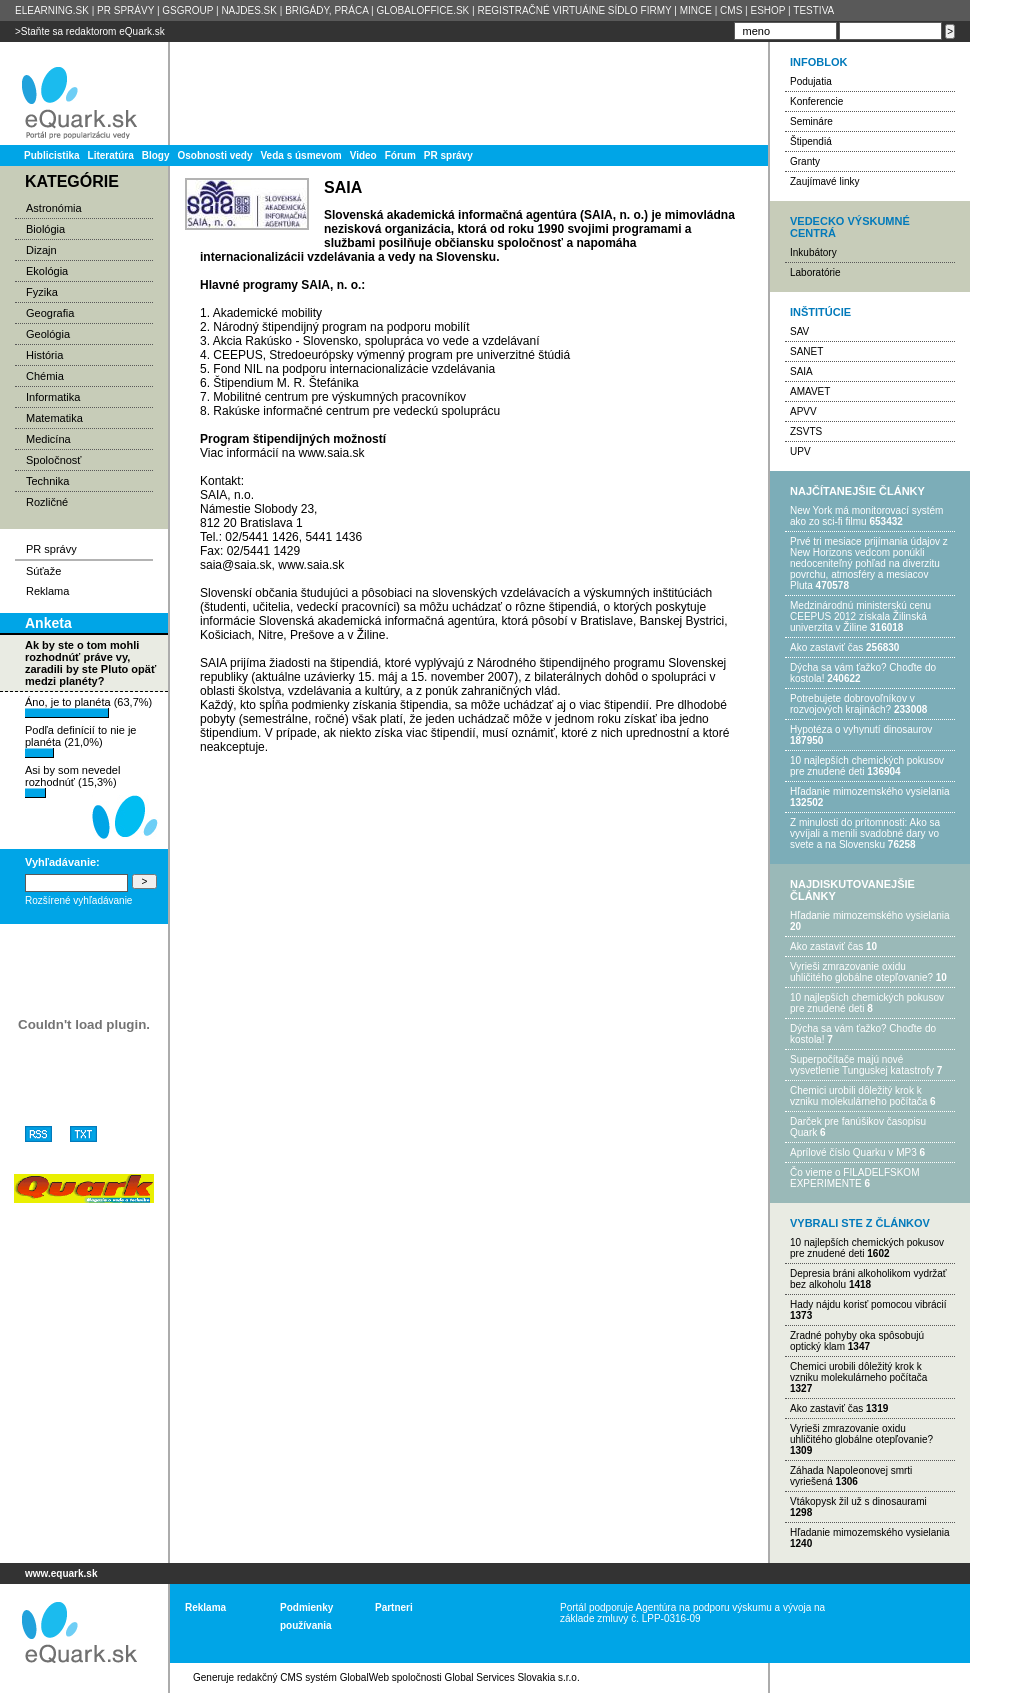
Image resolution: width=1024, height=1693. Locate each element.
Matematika (54, 418)
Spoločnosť (54, 460)
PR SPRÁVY (125, 10)
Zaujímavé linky (824, 181)
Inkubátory (813, 252)
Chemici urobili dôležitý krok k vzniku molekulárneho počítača (858, 1096)
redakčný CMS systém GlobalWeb (313, 1677)
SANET (806, 351)
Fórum (400, 155)
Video (363, 155)
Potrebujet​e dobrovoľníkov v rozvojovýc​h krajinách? (852, 704)
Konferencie (816, 101)
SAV (799, 331)
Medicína (48, 439)
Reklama (47, 591)
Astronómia (54, 208)
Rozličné (47, 502)
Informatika (53, 397)
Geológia (48, 334)
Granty (805, 161)
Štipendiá (811, 141)
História (44, 355)
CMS (731, 10)
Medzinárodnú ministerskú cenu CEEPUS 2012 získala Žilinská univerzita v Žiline (860, 616)
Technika (47, 481)
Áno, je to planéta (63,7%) (88, 707)
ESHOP (767, 10)
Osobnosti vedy (214, 155)
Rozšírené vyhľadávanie (78, 900)
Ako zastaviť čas (826, 647)
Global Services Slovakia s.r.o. (512, 1677)
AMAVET (810, 391)
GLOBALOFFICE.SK (422, 10)
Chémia (45, 376)
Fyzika (42, 292)
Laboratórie (815, 272)
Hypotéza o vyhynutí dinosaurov (861, 729)
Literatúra (111, 155)
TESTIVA (813, 10)
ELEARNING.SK (52, 10)
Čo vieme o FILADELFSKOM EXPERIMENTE (854, 1178)
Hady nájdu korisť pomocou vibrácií (868, 1304)
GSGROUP (187, 10)
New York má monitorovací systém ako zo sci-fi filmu (866, 516)
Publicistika (52, 155)
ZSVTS (806, 431)
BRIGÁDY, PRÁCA (326, 10)
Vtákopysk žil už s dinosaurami (858, 1501)
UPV (800, 451)
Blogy (156, 155)
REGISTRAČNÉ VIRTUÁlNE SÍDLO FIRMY (574, 10)
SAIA (801, 371)
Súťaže (43, 571)
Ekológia (47, 271)
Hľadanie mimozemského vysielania (870, 791)
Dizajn (41, 250)
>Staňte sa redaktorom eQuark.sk (90, 31)
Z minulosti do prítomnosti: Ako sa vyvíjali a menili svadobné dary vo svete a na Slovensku (865, 833)
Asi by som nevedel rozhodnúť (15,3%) (72, 781)
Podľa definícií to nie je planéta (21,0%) (80, 741)
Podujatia (811, 81)
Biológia (45, 229)
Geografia (50, 313)
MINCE (696, 10)
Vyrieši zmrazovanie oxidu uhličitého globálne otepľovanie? (861, 972)
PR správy (448, 155)
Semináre (811, 121)
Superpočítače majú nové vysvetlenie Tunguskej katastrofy (862, 1065)
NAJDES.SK (249, 10)
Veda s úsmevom (301, 155)
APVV (803, 411)
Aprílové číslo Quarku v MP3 (853, 1152)
